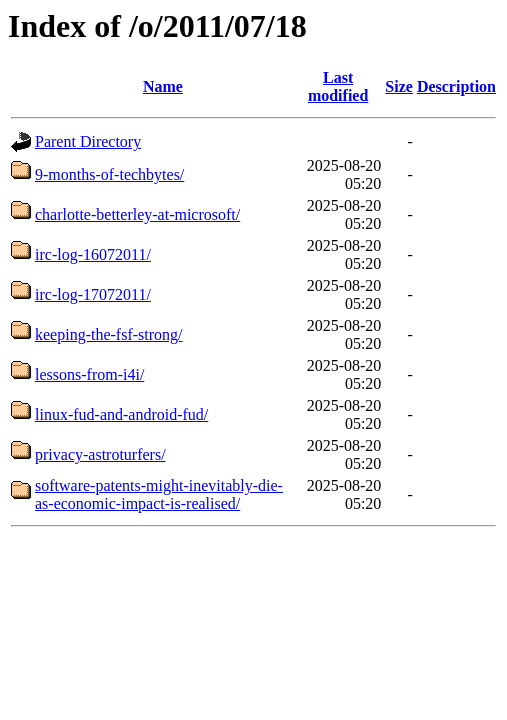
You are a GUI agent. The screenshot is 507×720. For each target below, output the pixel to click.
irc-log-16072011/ (93, 254)
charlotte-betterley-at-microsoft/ (137, 214)
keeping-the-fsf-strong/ (109, 334)
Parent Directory (88, 141)
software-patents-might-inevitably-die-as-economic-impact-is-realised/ (159, 494)
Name (163, 86)
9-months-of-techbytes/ (109, 174)
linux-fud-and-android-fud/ (121, 414)
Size (399, 86)
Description (456, 86)
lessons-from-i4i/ (89, 374)
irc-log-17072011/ (93, 294)
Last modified (338, 86)
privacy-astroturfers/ (100, 454)
